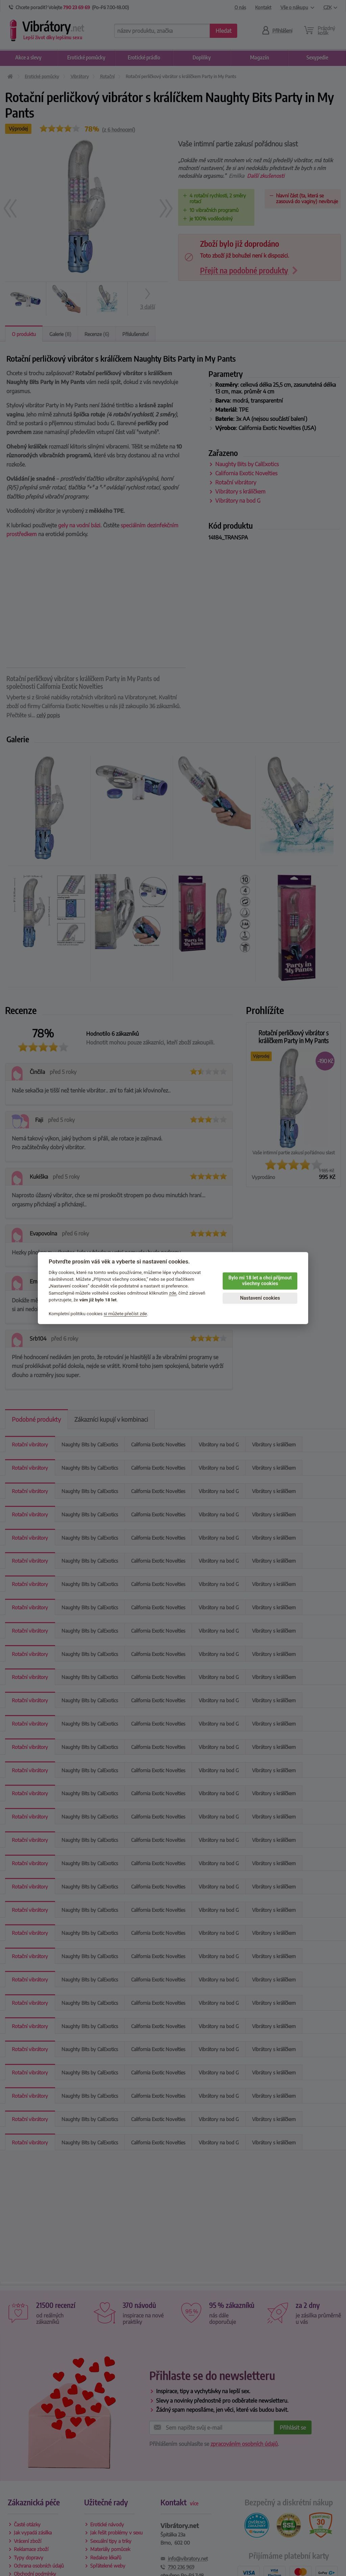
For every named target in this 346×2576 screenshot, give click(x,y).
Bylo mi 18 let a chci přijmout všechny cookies (260, 1280)
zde (172, 1293)
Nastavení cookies (260, 1298)
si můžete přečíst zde (125, 1313)
